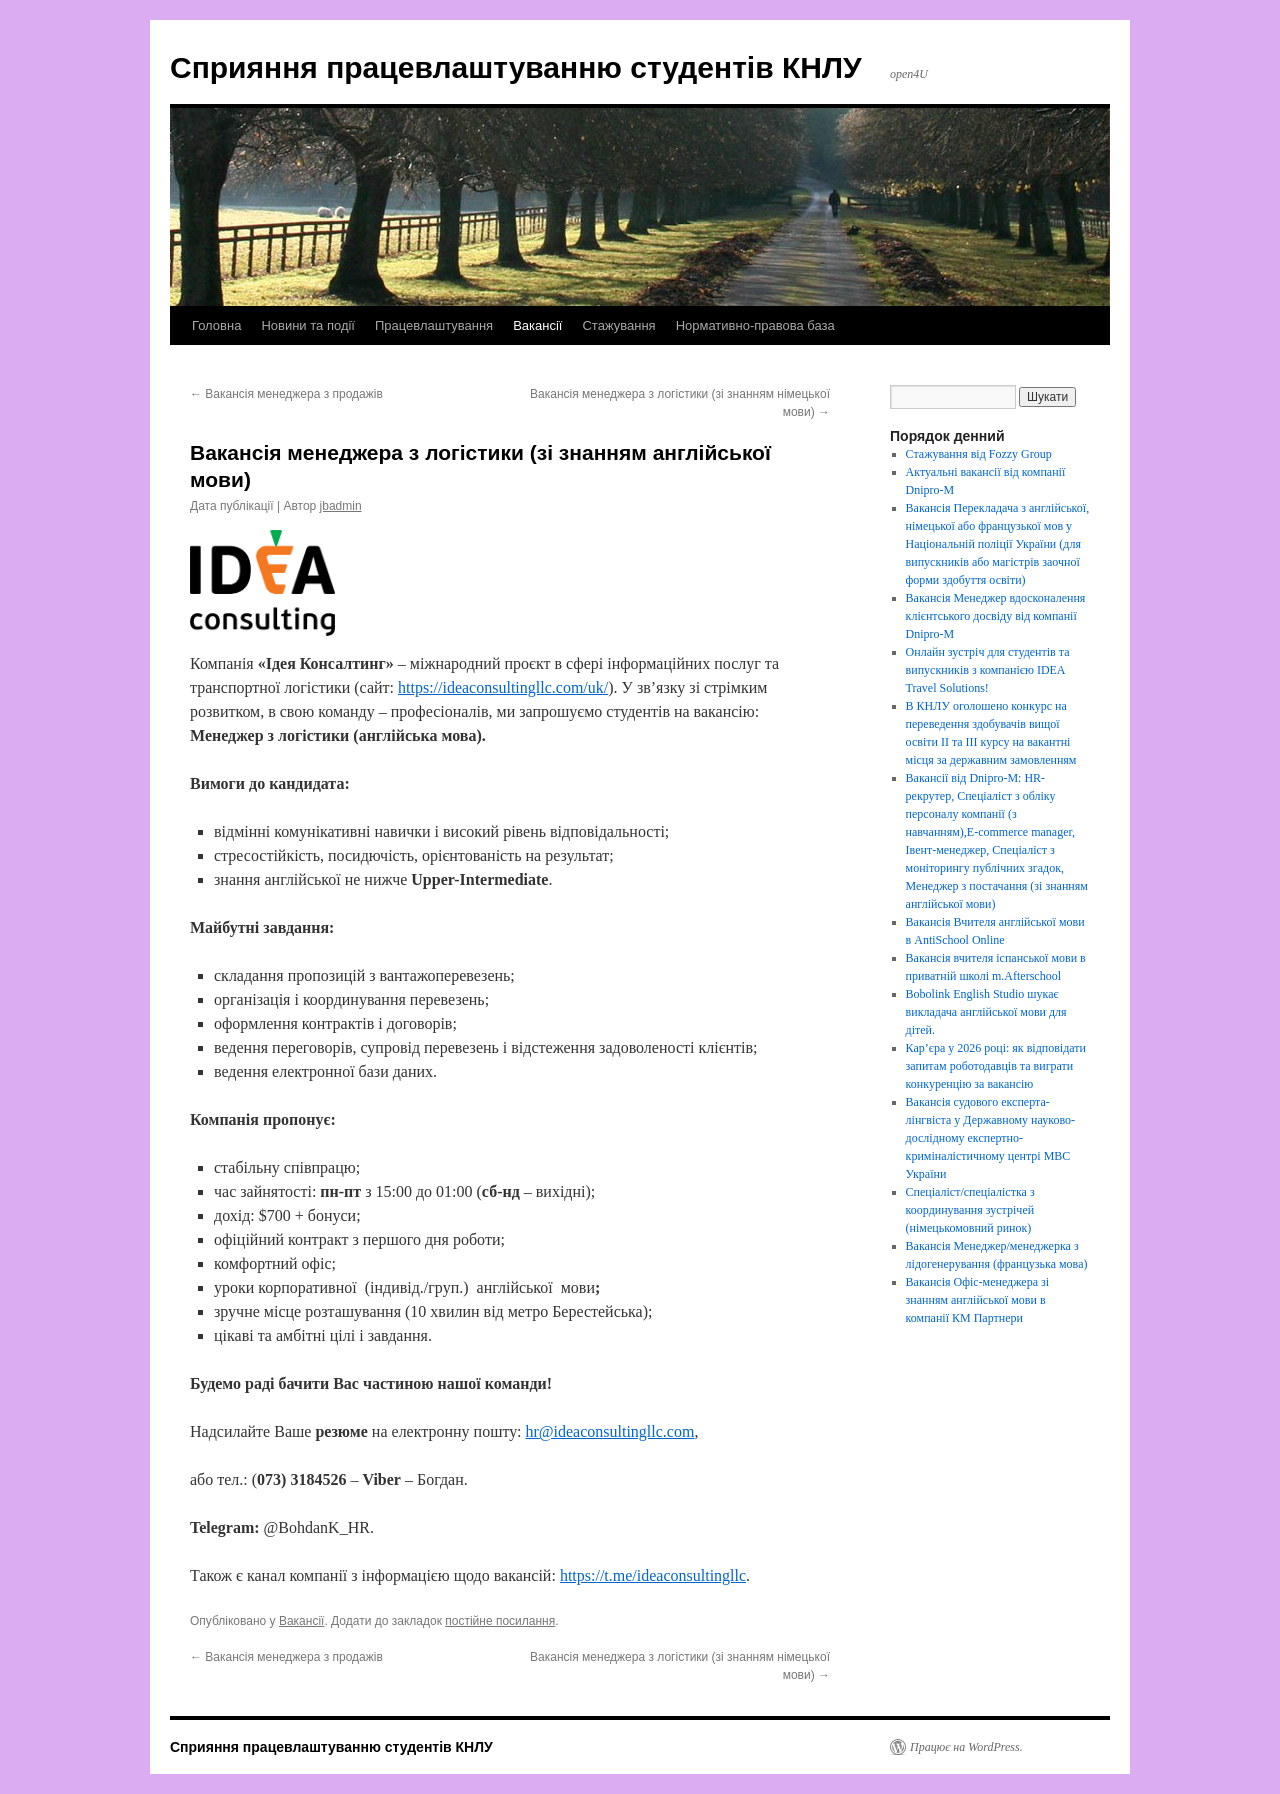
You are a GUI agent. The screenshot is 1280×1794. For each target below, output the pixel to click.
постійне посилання (500, 1621)
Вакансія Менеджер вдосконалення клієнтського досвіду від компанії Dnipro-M (996, 616)
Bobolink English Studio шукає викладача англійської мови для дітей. (986, 1012)
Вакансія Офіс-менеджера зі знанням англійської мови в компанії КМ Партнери (977, 1300)
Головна (216, 325)
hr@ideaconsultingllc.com (609, 1431)
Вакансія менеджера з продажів (286, 394)
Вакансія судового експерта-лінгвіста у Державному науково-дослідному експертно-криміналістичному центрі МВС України (990, 1138)
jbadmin (341, 506)
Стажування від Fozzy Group (979, 454)
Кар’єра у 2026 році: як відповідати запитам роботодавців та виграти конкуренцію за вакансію (996, 1066)
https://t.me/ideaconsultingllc (653, 1575)
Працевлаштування (434, 325)
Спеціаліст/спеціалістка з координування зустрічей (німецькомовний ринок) (970, 1210)
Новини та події (308, 325)
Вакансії (537, 325)
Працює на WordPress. (966, 1747)
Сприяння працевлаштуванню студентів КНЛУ (516, 67)
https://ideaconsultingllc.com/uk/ (503, 687)
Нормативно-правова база (755, 325)
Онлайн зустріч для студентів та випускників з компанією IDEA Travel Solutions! (988, 670)
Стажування (618, 325)
